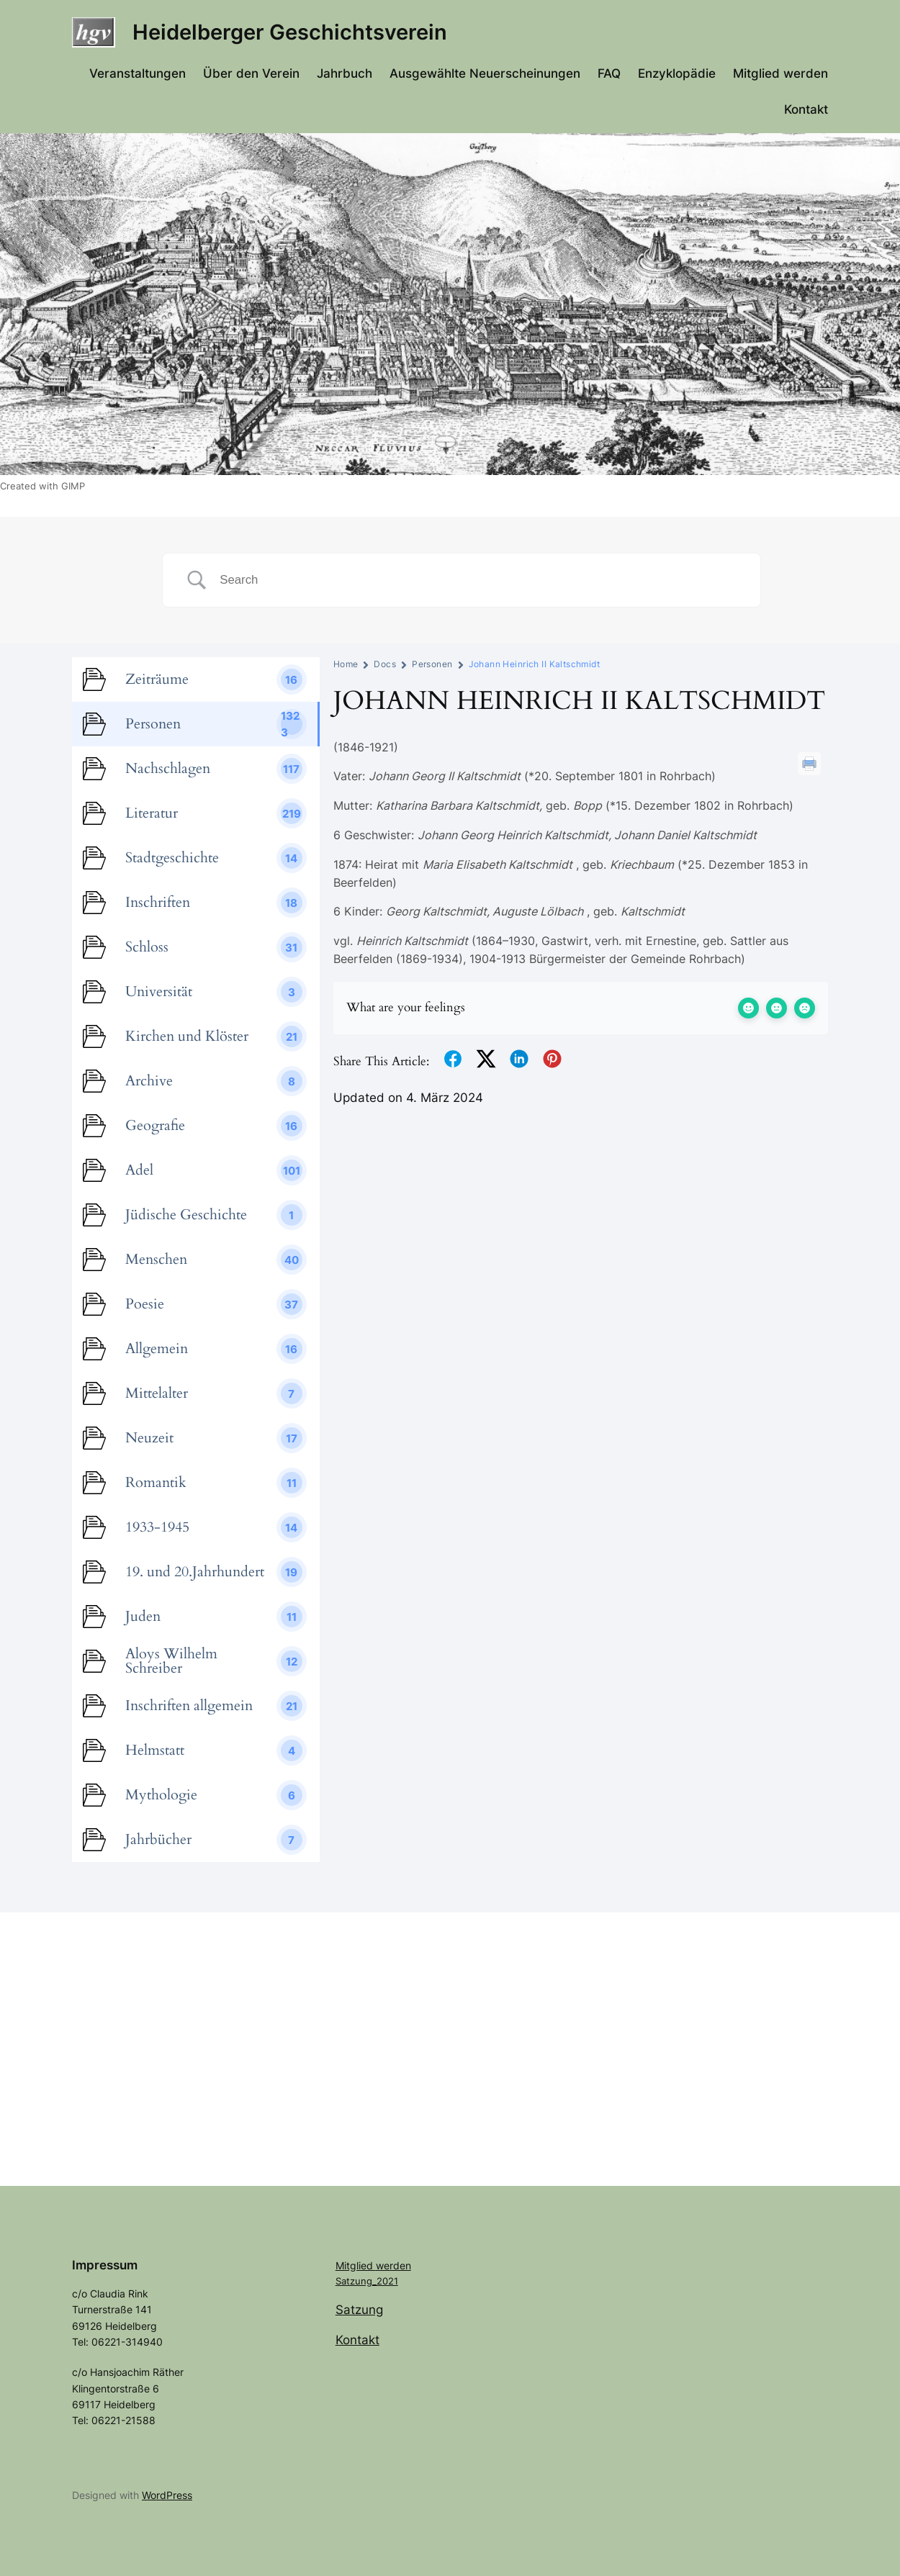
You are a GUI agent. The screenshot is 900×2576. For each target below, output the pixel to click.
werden (393, 2265)
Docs (385, 664)
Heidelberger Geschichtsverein (289, 32)
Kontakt (357, 2340)
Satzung (359, 2309)
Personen (432, 664)
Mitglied (356, 2265)
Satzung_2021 (367, 2281)
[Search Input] (479, 580)
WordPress (167, 2495)
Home (346, 664)
